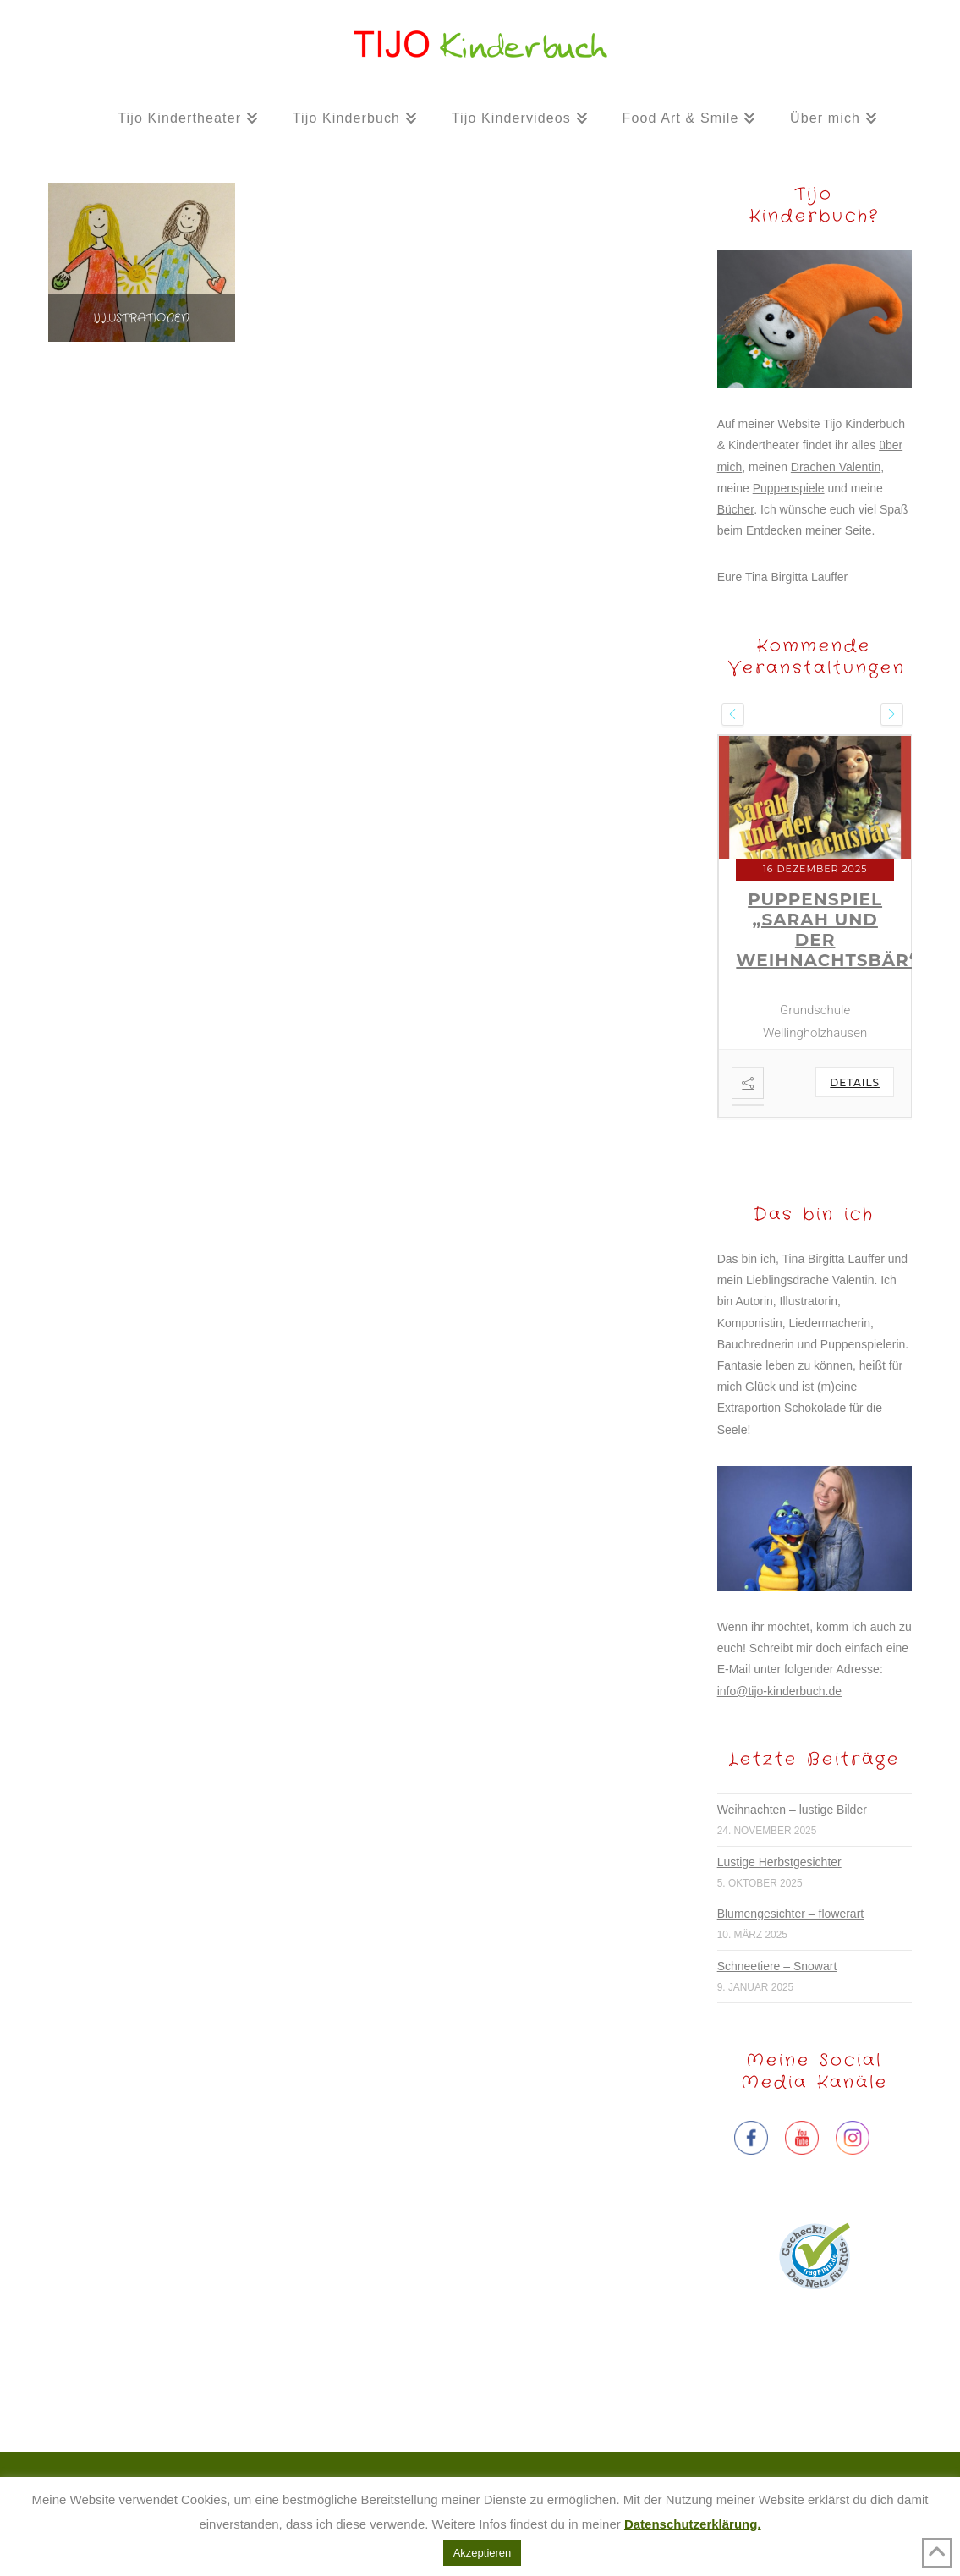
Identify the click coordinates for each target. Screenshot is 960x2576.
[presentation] (732, 714)
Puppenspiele (789, 488)
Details (855, 1082)
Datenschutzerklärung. (692, 2524)
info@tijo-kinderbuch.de (779, 1691)
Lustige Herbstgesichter (779, 1862)
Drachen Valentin (835, 467)
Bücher (735, 509)
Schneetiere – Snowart (777, 1966)
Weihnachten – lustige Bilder (792, 1809)
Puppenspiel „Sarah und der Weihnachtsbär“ (827, 929)
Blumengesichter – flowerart (790, 1913)
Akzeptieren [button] (482, 2552)
